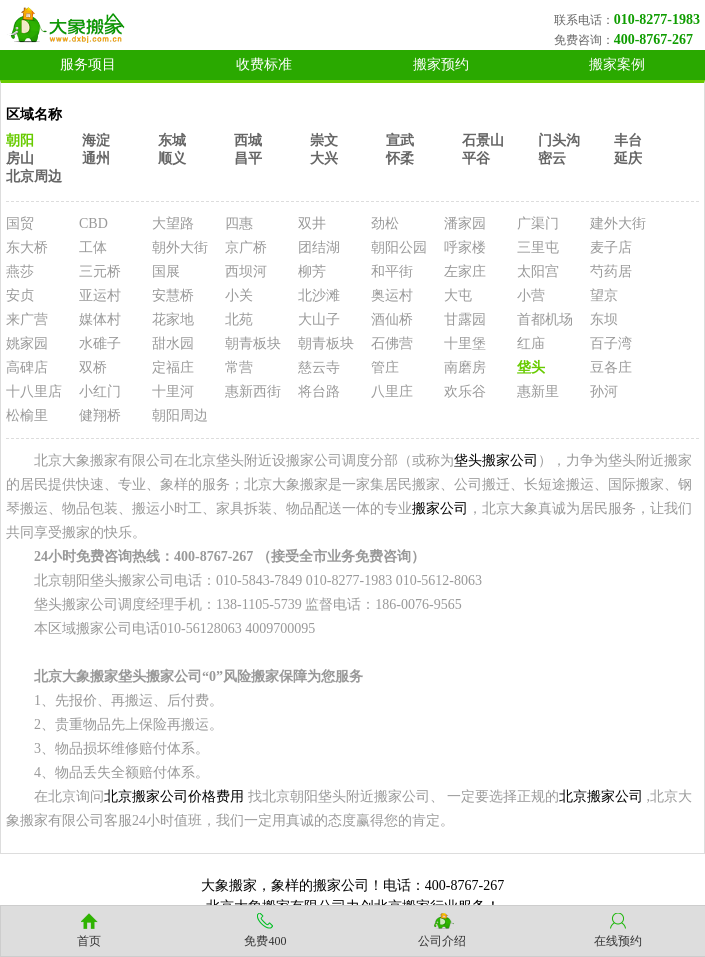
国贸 (20, 223)
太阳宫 (538, 271)
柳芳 (312, 271)
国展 (166, 271)
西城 (248, 140)
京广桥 (246, 247)
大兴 (324, 158)
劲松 (385, 223)
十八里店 (34, 391)
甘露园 (465, 319)
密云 (552, 158)
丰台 (628, 140)
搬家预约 (441, 64)
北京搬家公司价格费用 (174, 796)
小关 (239, 295)
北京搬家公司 (601, 796)
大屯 (458, 295)
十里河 (173, 391)
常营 (239, 367)
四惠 (239, 223)
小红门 (100, 391)
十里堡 (465, 343)
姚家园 (27, 343)
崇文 (324, 140)
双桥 (93, 367)
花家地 (173, 319)
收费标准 (264, 64)
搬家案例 (617, 64)
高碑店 (27, 367)
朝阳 (20, 140)
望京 (604, 295)
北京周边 (34, 176)
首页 (89, 941)
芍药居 (611, 271)
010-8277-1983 (657, 19)
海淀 (96, 140)
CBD (93, 223)
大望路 (173, 223)
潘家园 (465, 223)
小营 (531, 295)
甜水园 (173, 343)
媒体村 (100, 319)
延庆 (628, 158)
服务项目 (88, 64)
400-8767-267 (653, 39)
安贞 (20, 295)
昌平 (248, 158)
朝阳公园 (399, 247)
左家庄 (465, 271)
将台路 (319, 391)
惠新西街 (253, 391)
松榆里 (27, 415)
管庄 (385, 367)
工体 (93, 247)
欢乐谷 (465, 391)
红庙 (531, 343)
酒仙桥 (392, 319)
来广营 (27, 319)
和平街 (392, 271)
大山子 (319, 319)
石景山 (483, 140)
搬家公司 (440, 508)
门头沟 (559, 140)
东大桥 (27, 247)
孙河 (604, 391)
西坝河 (246, 271)
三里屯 (538, 247)
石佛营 (392, 343)
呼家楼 (465, 247)
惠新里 (538, 391)
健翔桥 (100, 415)
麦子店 (611, 247)
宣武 (400, 140)
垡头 (531, 367)
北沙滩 (319, 295)
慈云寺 (319, 367)
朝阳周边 (180, 415)
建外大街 (618, 223)
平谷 (476, 158)
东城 (172, 140)
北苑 (239, 319)
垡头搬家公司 (496, 460)
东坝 (604, 319)
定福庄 (173, 367)
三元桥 (100, 271)
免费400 (265, 941)
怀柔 (400, 158)
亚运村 (100, 295)
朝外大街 (180, 247)
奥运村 (392, 295)
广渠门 (538, 223)
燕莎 (20, 271)
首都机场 (545, 319)
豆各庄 (611, 367)
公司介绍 (442, 941)
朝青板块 (253, 343)
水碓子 (100, 343)
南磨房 (465, 367)
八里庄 (392, 391)
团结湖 (319, 247)
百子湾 (611, 343)
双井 (312, 223)
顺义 (172, 158)
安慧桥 (173, 295)
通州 (96, 158)
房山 (20, 158)
